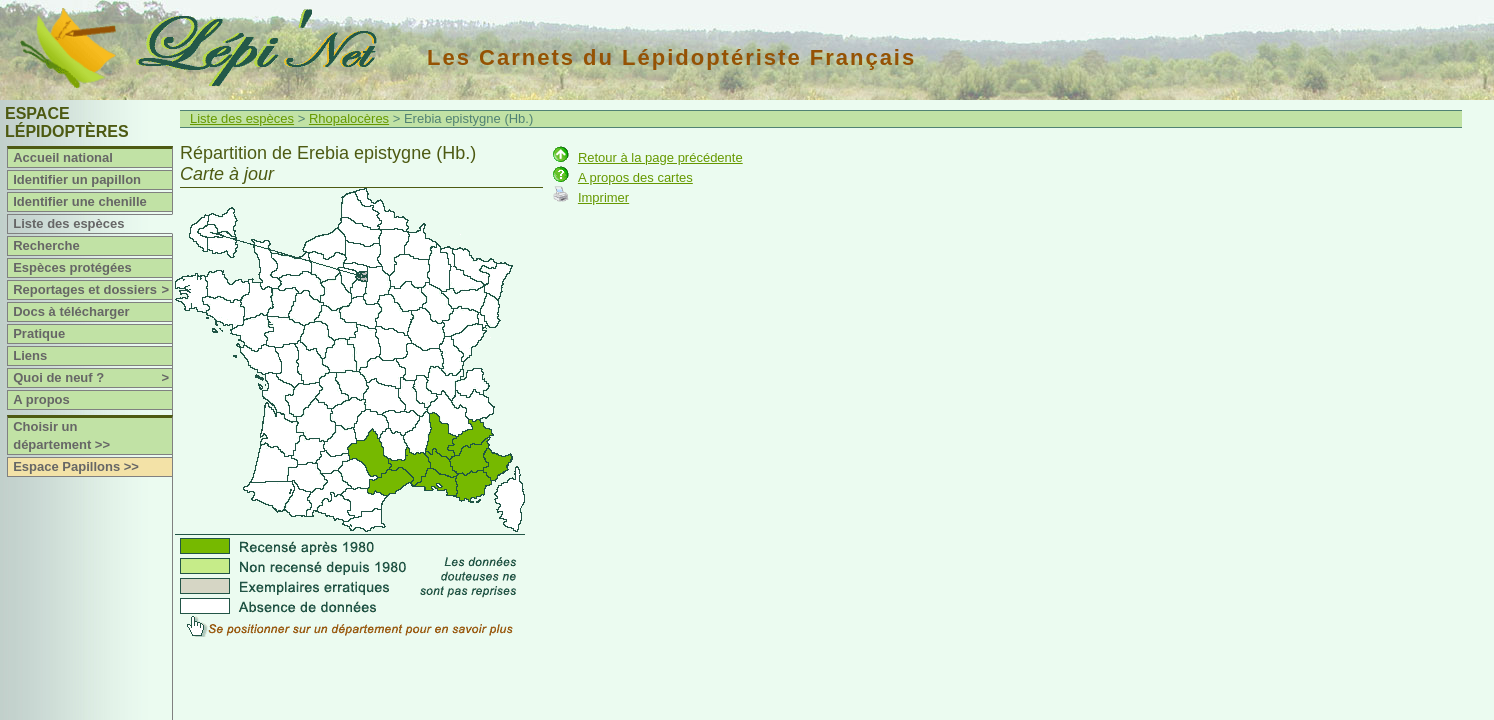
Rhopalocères (349, 118)
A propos (41, 399)
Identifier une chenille (80, 201)
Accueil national (63, 157)
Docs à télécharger (71, 311)
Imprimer (603, 197)
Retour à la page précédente (660, 157)
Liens (30, 355)
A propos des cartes (635, 177)
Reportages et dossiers (92, 290)
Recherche (46, 245)
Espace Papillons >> (76, 466)
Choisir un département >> (61, 435)
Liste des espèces (68, 223)
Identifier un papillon (77, 179)
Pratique (39, 333)
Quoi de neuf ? (92, 378)
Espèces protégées (72, 267)
